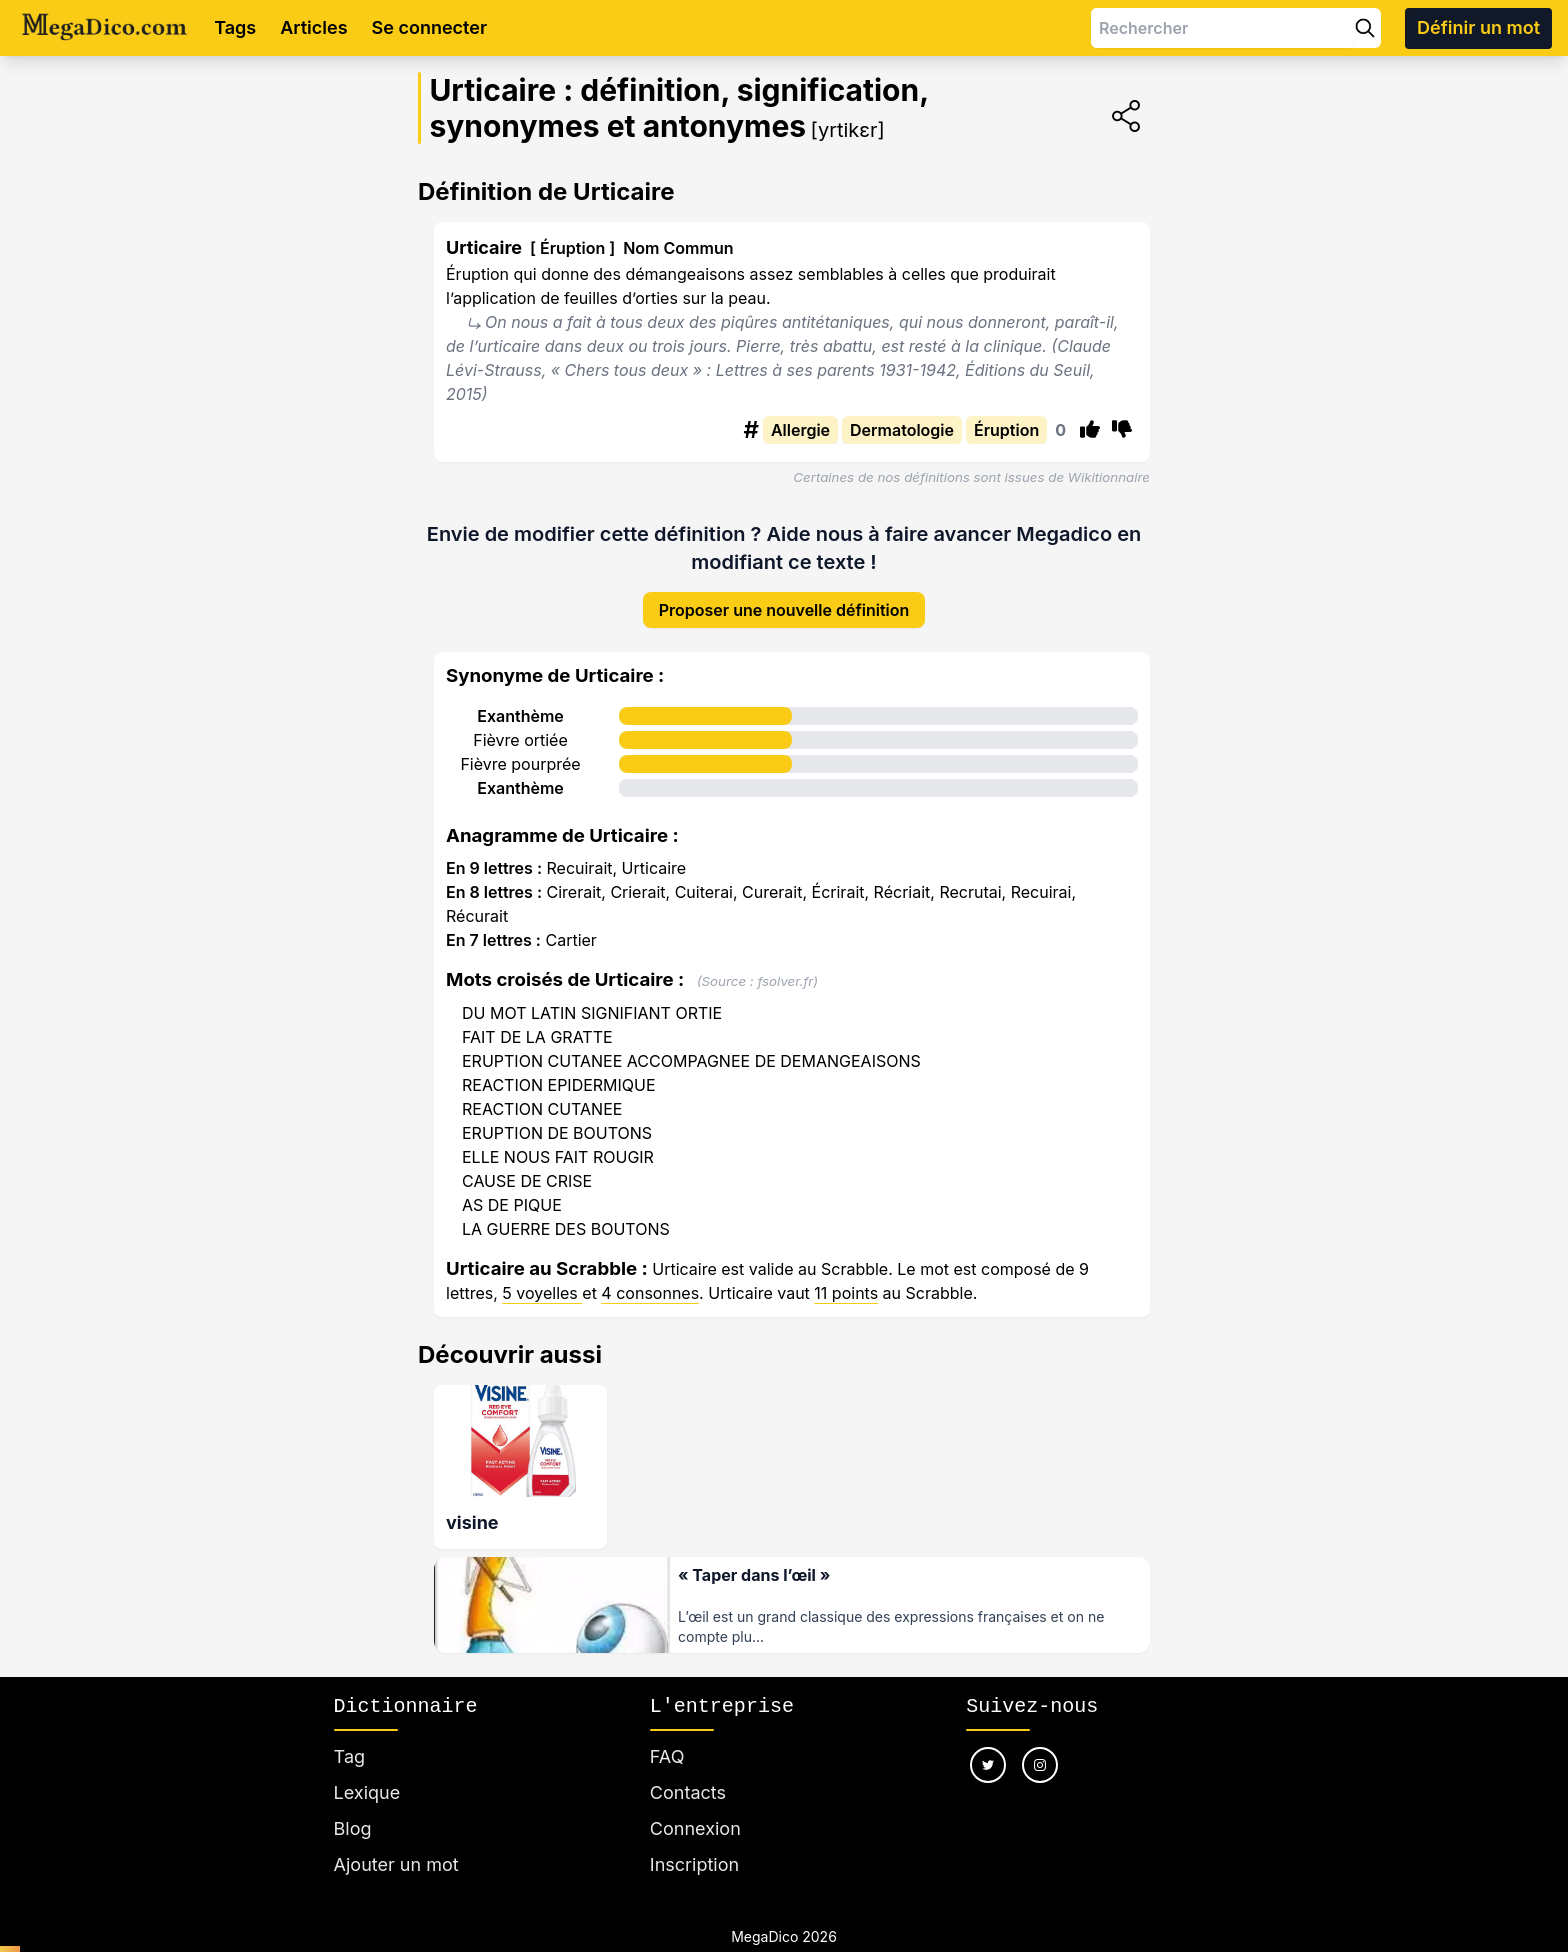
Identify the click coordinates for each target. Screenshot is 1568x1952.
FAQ (667, 1732)
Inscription (694, 1840)
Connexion (695, 1804)
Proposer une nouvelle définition (784, 594)
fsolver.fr (785, 965)
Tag (349, 1732)
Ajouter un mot (396, 1840)
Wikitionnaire (1109, 477)
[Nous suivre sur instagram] (1040, 1741)
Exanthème (520, 700)
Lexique (367, 1768)
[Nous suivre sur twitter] (988, 1741)
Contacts (688, 1768)
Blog (353, 1804)
